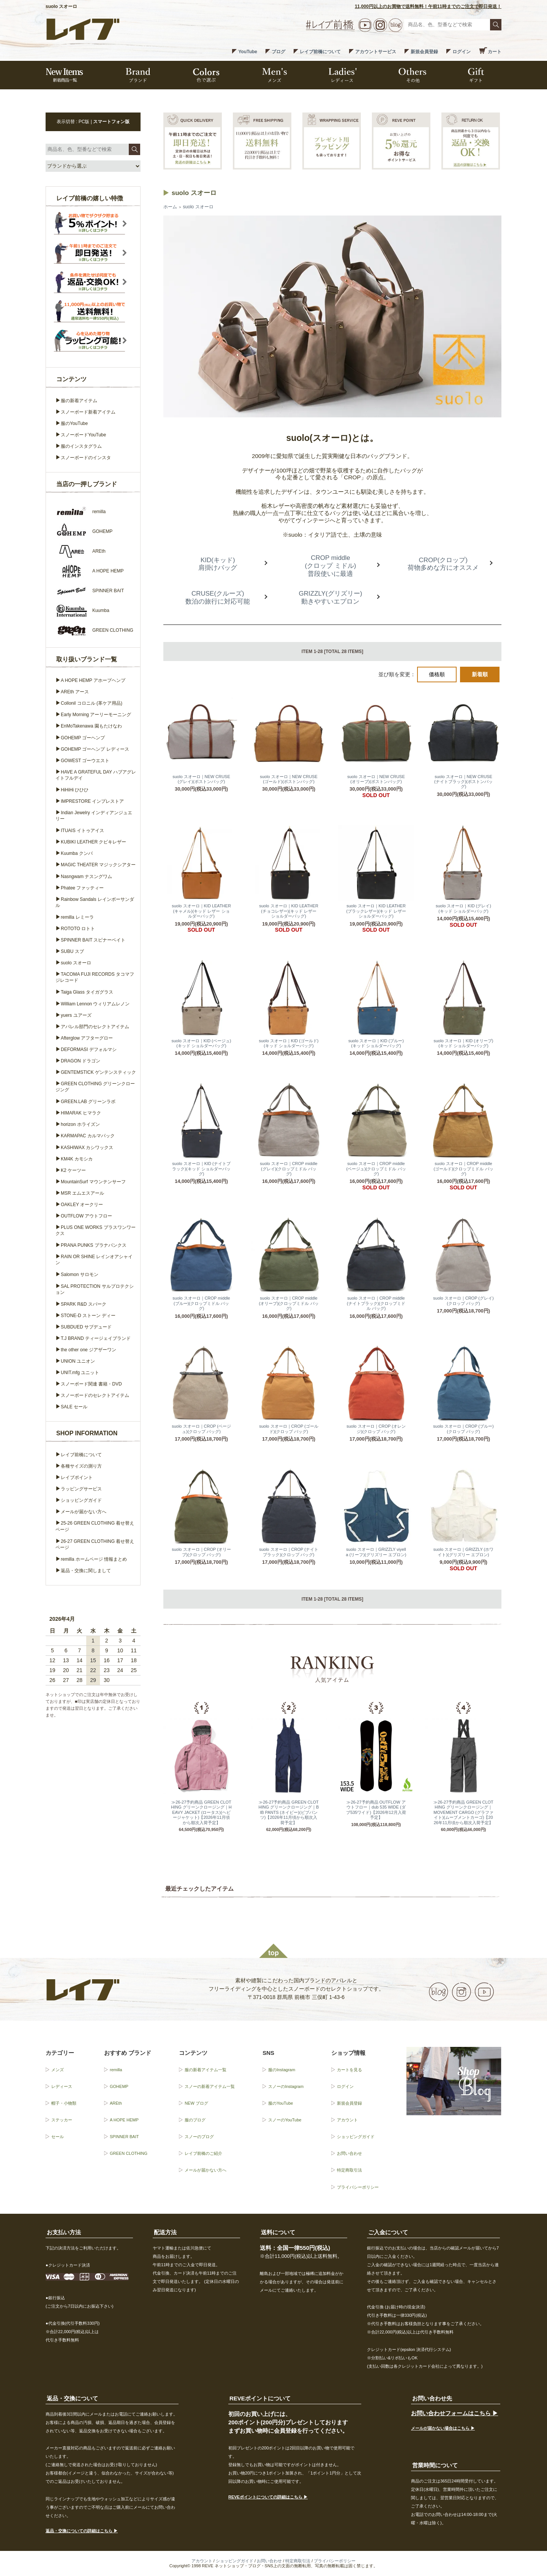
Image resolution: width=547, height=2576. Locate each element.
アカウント (347, 2120)
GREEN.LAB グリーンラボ (88, 1101)
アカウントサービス (375, 51)
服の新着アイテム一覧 (205, 2069)
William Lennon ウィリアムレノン (95, 1004)
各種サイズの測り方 (81, 1466)
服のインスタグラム (81, 446)
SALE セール (74, 1406)
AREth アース (75, 691)
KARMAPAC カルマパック (88, 1135)
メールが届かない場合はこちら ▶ (443, 2428)
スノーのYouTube (284, 2120)
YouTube (247, 51)
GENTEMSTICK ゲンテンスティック (98, 1072)
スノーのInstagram (286, 2086)
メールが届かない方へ (83, 1511)
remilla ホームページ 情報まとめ (94, 1559)
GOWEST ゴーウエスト (85, 760)
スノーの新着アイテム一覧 (210, 2086)
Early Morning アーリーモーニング (96, 714)
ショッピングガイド (81, 1500)
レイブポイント (77, 1477)
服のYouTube (74, 423)
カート (494, 51)
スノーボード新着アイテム (88, 412)
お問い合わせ (349, 2153)
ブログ (278, 51)
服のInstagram (281, 2069)
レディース (61, 2086)
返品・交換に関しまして (86, 1570)
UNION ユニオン (78, 1361)
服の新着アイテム (79, 400)
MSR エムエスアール (82, 1193)
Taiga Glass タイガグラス (87, 992)
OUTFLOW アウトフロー (86, 1216)
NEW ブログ (196, 2103)
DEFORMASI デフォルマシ (89, 1049)
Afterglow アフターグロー (87, 1038)
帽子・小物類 (63, 2103)
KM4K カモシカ (77, 1159)
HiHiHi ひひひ (75, 790)
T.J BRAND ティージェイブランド (96, 1338)
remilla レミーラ (77, 917)
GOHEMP (119, 2086)
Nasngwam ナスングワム (86, 876)
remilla (116, 2069)
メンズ (57, 2069)
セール (57, 2136)
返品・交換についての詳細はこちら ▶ (82, 2530)
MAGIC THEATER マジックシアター (98, 864)
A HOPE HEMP (124, 2120)
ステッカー (61, 2120)
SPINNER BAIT (124, 2136)
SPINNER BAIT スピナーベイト (93, 940)
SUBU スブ (72, 951)
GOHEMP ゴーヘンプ (83, 737)
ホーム (170, 206)
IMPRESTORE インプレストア (92, 801)
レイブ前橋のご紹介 (203, 2153)
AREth (116, 2103)
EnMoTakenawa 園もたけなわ (91, 726)
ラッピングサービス (81, 1489)
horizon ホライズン (80, 1124)
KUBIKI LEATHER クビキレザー (93, 842)
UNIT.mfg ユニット (80, 1372)
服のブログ (195, 2120)
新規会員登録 (424, 51)
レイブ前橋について (320, 51)
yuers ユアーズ (76, 1015)
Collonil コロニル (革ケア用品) (91, 703)
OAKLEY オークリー (82, 1204)
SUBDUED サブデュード (86, 1327)
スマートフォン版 (111, 121)
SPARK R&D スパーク (83, 1304)
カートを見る (349, 2069)
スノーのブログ (199, 2136)
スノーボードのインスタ (86, 457)
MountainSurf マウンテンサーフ (93, 1181)
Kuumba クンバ (77, 853)
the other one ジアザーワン (88, 1349)
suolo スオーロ (198, 206)
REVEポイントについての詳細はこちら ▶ (268, 2497)
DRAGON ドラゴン (80, 1061)
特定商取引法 (349, 2170)
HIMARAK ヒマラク (81, 1113)
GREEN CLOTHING (128, 2153)
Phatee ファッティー (82, 888)
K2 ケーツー (73, 1170)
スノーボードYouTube (83, 435)
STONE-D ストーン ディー (88, 1315)
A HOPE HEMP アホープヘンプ (93, 680)
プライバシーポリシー (358, 2187)
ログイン (461, 51)
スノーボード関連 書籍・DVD (91, 1384)
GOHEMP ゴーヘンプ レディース (95, 749)
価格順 (437, 674)
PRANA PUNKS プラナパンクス (93, 1245)
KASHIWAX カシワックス (87, 1147)
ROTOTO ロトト (78, 928)
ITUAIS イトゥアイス (82, 830)
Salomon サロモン (79, 1274)
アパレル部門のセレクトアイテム (95, 1026)
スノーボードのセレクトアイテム (95, 1395)
